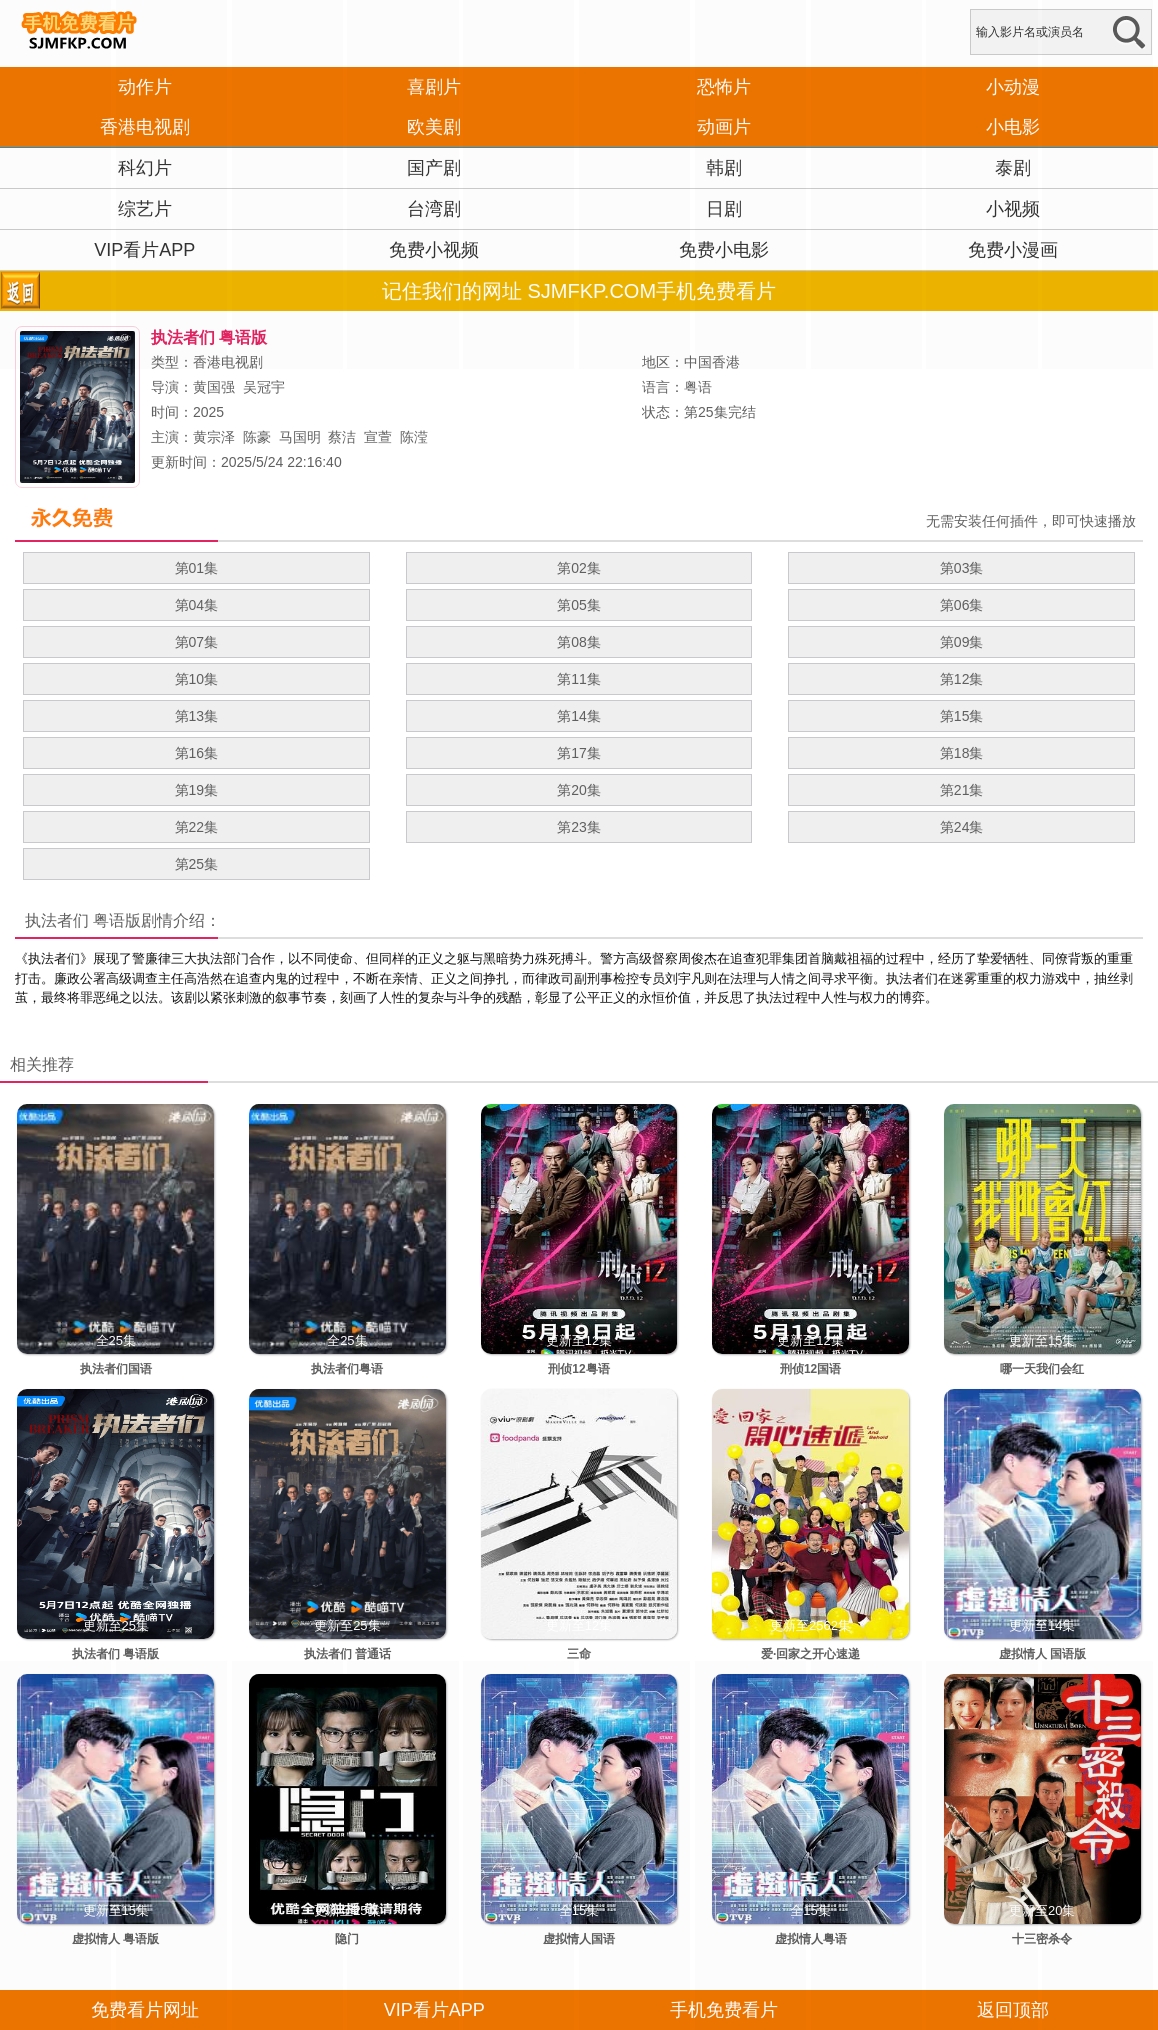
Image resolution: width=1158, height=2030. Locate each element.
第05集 (579, 605)
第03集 (962, 568)
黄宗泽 (214, 437)
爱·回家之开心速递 (810, 1654)
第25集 (197, 864)
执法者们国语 (116, 1369)
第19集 (197, 790)
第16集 (197, 753)
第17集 (579, 753)
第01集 (197, 568)
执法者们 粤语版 (83, 920)
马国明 (300, 437)
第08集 (579, 642)
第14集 (579, 716)
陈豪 (257, 437)
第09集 (962, 642)
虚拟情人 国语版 (1042, 1654)
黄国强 (214, 387)
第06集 (962, 605)
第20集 (579, 790)
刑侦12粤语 (578, 1369)
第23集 (579, 827)
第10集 (197, 679)
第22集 (197, 827)
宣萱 (378, 437)
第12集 (962, 679)
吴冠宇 (264, 387)
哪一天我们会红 (1042, 1369)
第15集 (962, 716)
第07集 (197, 642)
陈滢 (414, 437)
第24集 (962, 827)
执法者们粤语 (347, 1369)
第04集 (197, 605)
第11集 (579, 679)
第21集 (962, 790)
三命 (579, 1654)
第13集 (197, 716)
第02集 (579, 568)
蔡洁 (342, 437)
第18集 (962, 753)
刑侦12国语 (810, 1369)
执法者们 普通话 (347, 1654)
